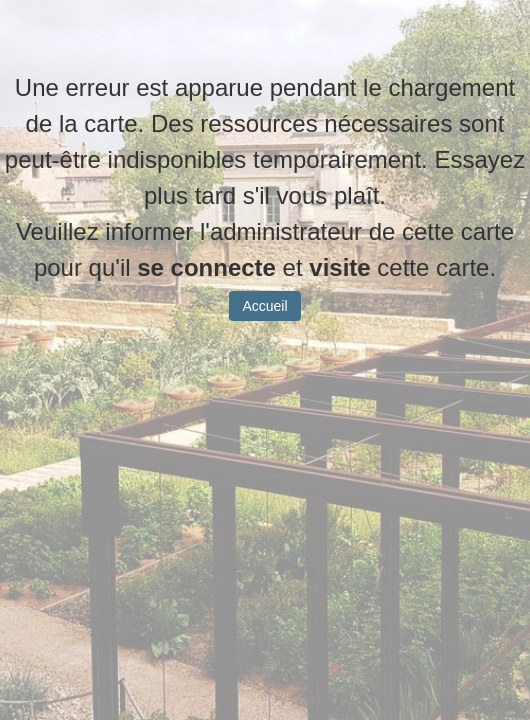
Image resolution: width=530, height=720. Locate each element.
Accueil (264, 321)
